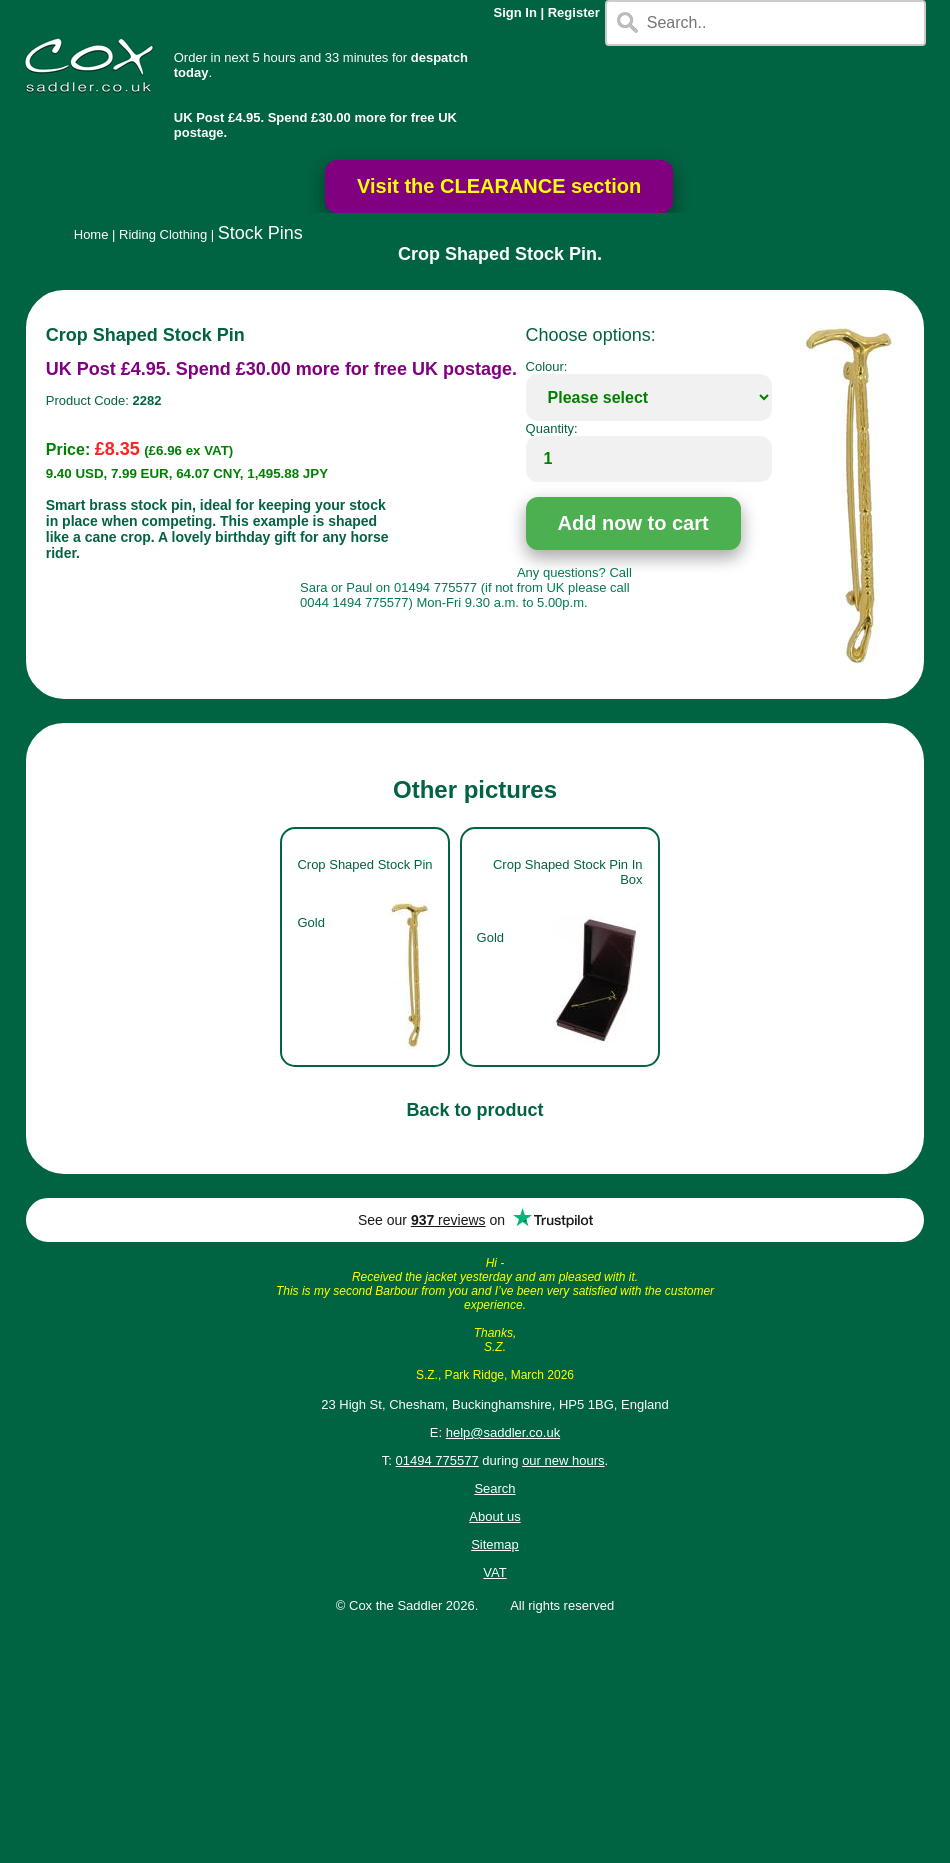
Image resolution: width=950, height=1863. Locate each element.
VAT (494, 1572)
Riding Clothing (163, 234)
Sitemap (495, 1544)
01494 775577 (437, 1460)
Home (91, 234)
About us (494, 1516)
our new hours (563, 1460)
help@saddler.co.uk (503, 1432)
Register (574, 12)
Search (494, 1488)
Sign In (515, 12)
